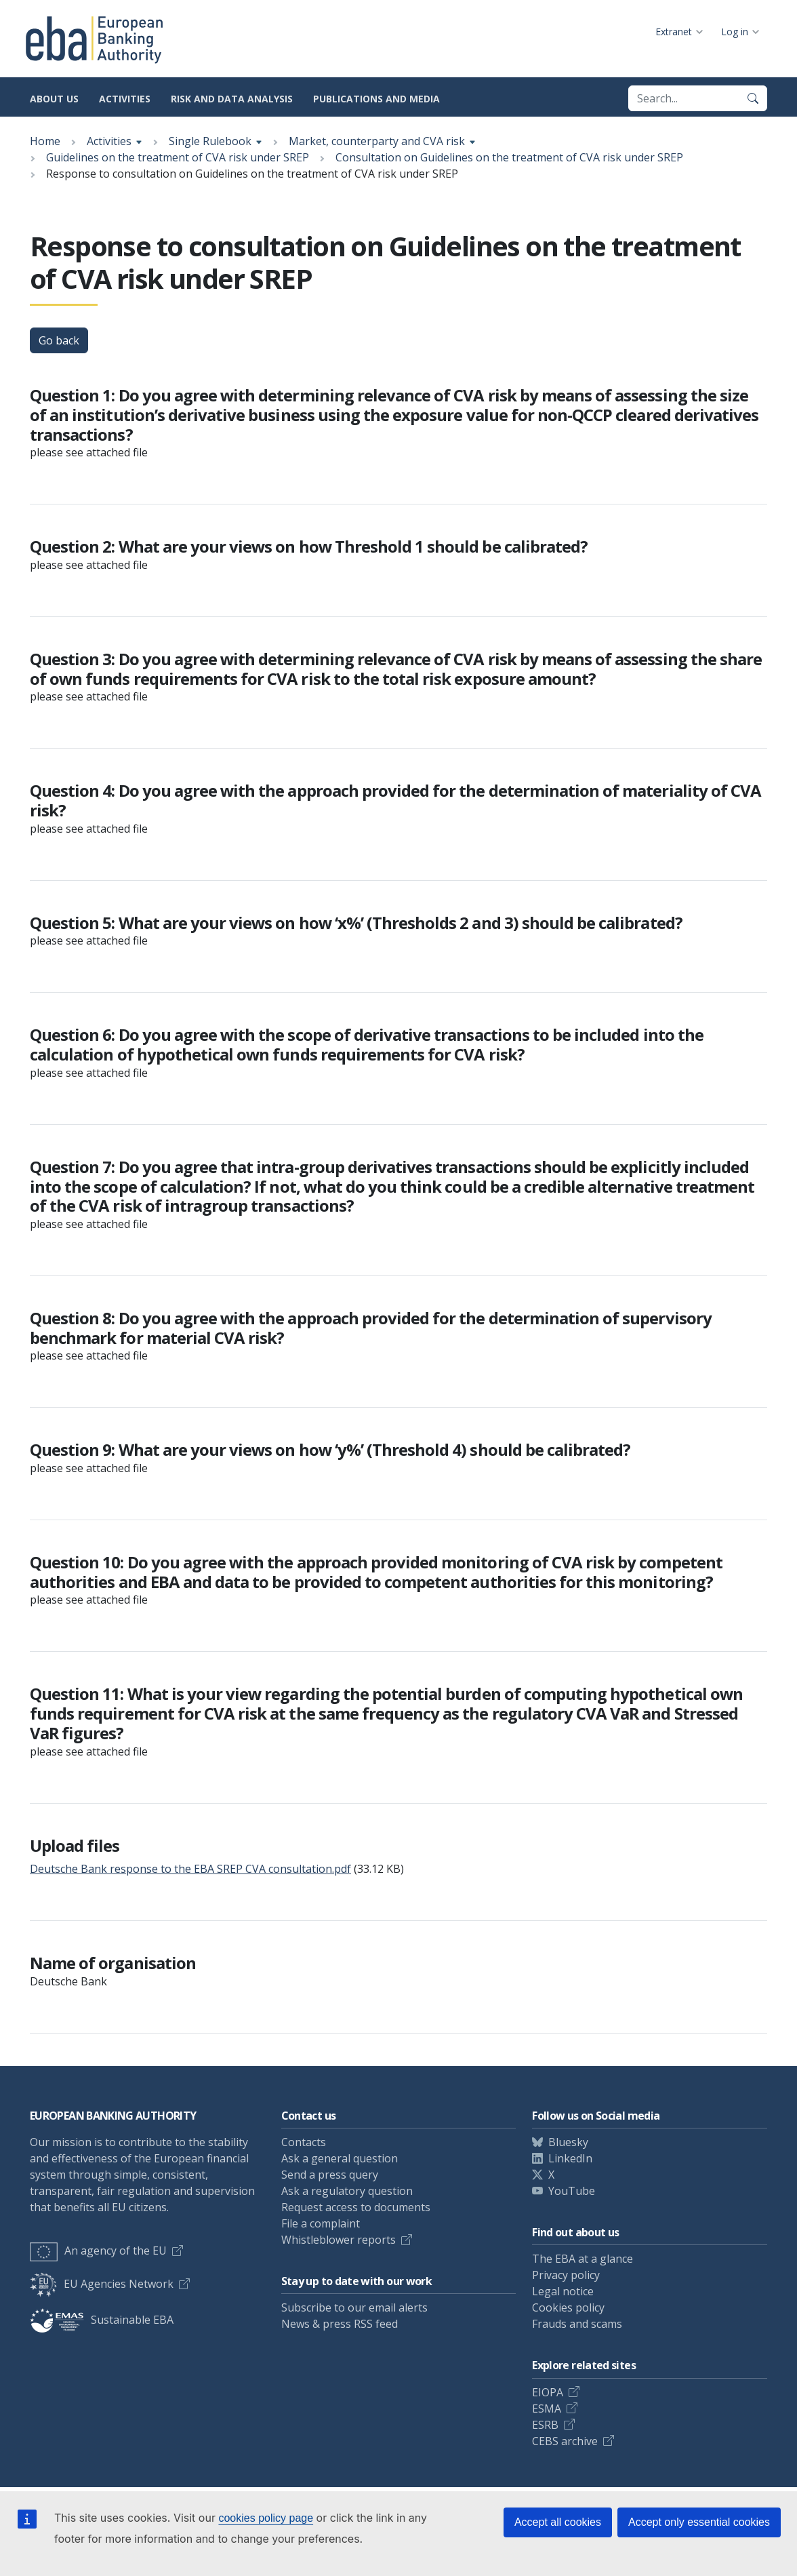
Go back (59, 340)
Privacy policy (566, 2274)
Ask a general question (339, 2158)
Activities (124, 98)
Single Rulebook (210, 141)
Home (45, 141)
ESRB (545, 2424)
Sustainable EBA (101, 2319)
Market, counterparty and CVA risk (377, 141)
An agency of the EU (98, 2250)
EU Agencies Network (101, 2283)
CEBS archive (565, 2441)
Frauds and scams (577, 2323)
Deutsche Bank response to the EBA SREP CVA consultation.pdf (190, 1868)
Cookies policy (568, 2307)
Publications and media (376, 98)
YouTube (571, 2190)
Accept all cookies (557, 2522)
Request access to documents (355, 2207)
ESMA (546, 2408)
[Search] (753, 98)
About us (54, 98)
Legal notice (563, 2291)
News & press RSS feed (339, 2323)
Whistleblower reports (338, 2239)
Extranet (673, 31)
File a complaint (320, 2223)
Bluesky (568, 2142)
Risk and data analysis (232, 98)
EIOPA (547, 2392)
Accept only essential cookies (699, 2522)
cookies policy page (265, 2518)
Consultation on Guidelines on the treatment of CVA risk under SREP (509, 157)
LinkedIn (570, 2158)
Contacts (303, 2142)
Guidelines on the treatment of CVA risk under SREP (177, 157)
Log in (734, 31)
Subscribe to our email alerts (354, 2307)
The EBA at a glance (582, 2258)
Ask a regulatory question (347, 2190)
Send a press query (329, 2174)
